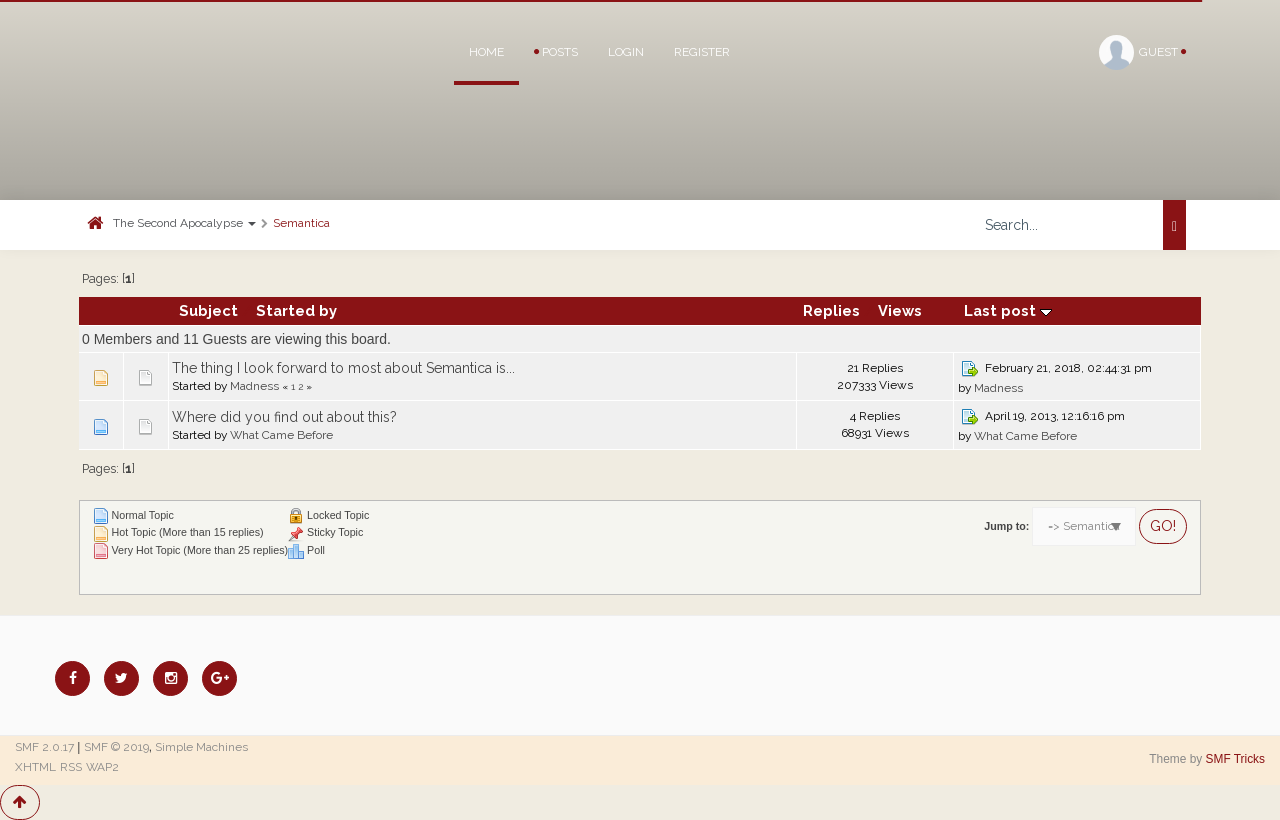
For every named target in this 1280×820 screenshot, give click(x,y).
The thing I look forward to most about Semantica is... (343, 368)
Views (900, 310)
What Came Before (281, 435)
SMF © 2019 (116, 747)
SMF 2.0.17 (44, 747)
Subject (208, 310)
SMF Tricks (1235, 759)
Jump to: (1006, 526)
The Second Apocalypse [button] (184, 223)
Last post (1008, 310)
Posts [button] (556, 52)
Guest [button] (1142, 52)
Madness (254, 386)
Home (486, 52)
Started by (296, 310)
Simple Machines (201, 747)
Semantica (301, 223)
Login (626, 52)
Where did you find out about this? (284, 417)
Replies (831, 310)
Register (702, 52)
